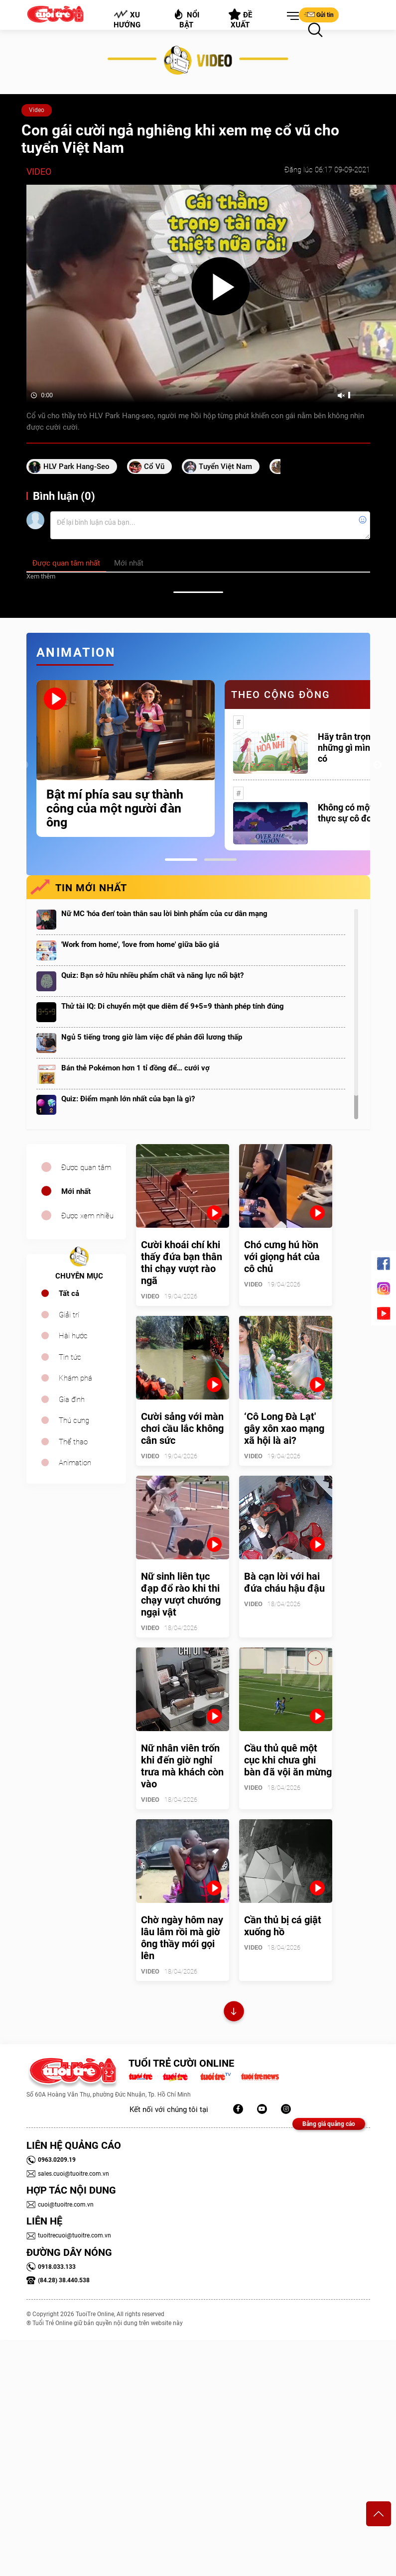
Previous (24, 765)
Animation (75, 1462)
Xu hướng (126, 19)
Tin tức (70, 1357)
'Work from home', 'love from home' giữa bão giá (140, 944)
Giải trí (69, 1314)
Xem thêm (40, 576)
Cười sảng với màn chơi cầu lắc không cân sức (182, 1428)
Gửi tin (319, 14)
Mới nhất (76, 1191)
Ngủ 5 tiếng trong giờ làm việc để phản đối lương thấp (151, 1037)
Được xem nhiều (87, 1215)
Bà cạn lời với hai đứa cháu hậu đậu (284, 1582)
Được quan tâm (86, 1167)
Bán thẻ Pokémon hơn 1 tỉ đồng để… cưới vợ (135, 1067)
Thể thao (73, 1441)
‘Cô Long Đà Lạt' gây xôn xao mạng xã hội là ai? (284, 1428)
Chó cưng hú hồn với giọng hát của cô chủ (282, 1257)
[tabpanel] (125, 758)
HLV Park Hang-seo (76, 466)
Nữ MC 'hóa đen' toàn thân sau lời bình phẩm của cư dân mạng (164, 913)
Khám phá (75, 1378)
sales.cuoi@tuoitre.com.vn (67, 2173)
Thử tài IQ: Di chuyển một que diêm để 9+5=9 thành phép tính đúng (172, 1006)
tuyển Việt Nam (225, 466)
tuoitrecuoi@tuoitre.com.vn (68, 2235)
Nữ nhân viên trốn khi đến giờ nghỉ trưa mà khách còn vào (182, 1766)
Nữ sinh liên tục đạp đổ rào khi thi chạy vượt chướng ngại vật (181, 1594)
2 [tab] (220, 859)
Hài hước (73, 1335)
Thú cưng (74, 1420)
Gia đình (72, 1399)
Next (378, 765)
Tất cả (69, 1293)
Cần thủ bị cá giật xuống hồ (282, 1926)
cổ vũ (154, 466)
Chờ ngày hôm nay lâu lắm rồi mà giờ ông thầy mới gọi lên (182, 1938)
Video (36, 110)
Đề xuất (240, 18)
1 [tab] (181, 859)
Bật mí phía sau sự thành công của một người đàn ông (114, 808)
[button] (291, 16)
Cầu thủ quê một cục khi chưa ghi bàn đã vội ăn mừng (288, 1760)
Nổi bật (186, 18)
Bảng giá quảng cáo (328, 2123)
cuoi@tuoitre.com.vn (60, 2204)
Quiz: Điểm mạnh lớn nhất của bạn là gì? (128, 1098)
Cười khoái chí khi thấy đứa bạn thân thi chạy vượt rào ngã (181, 1263)
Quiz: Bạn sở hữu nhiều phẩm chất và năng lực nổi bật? (152, 975)
